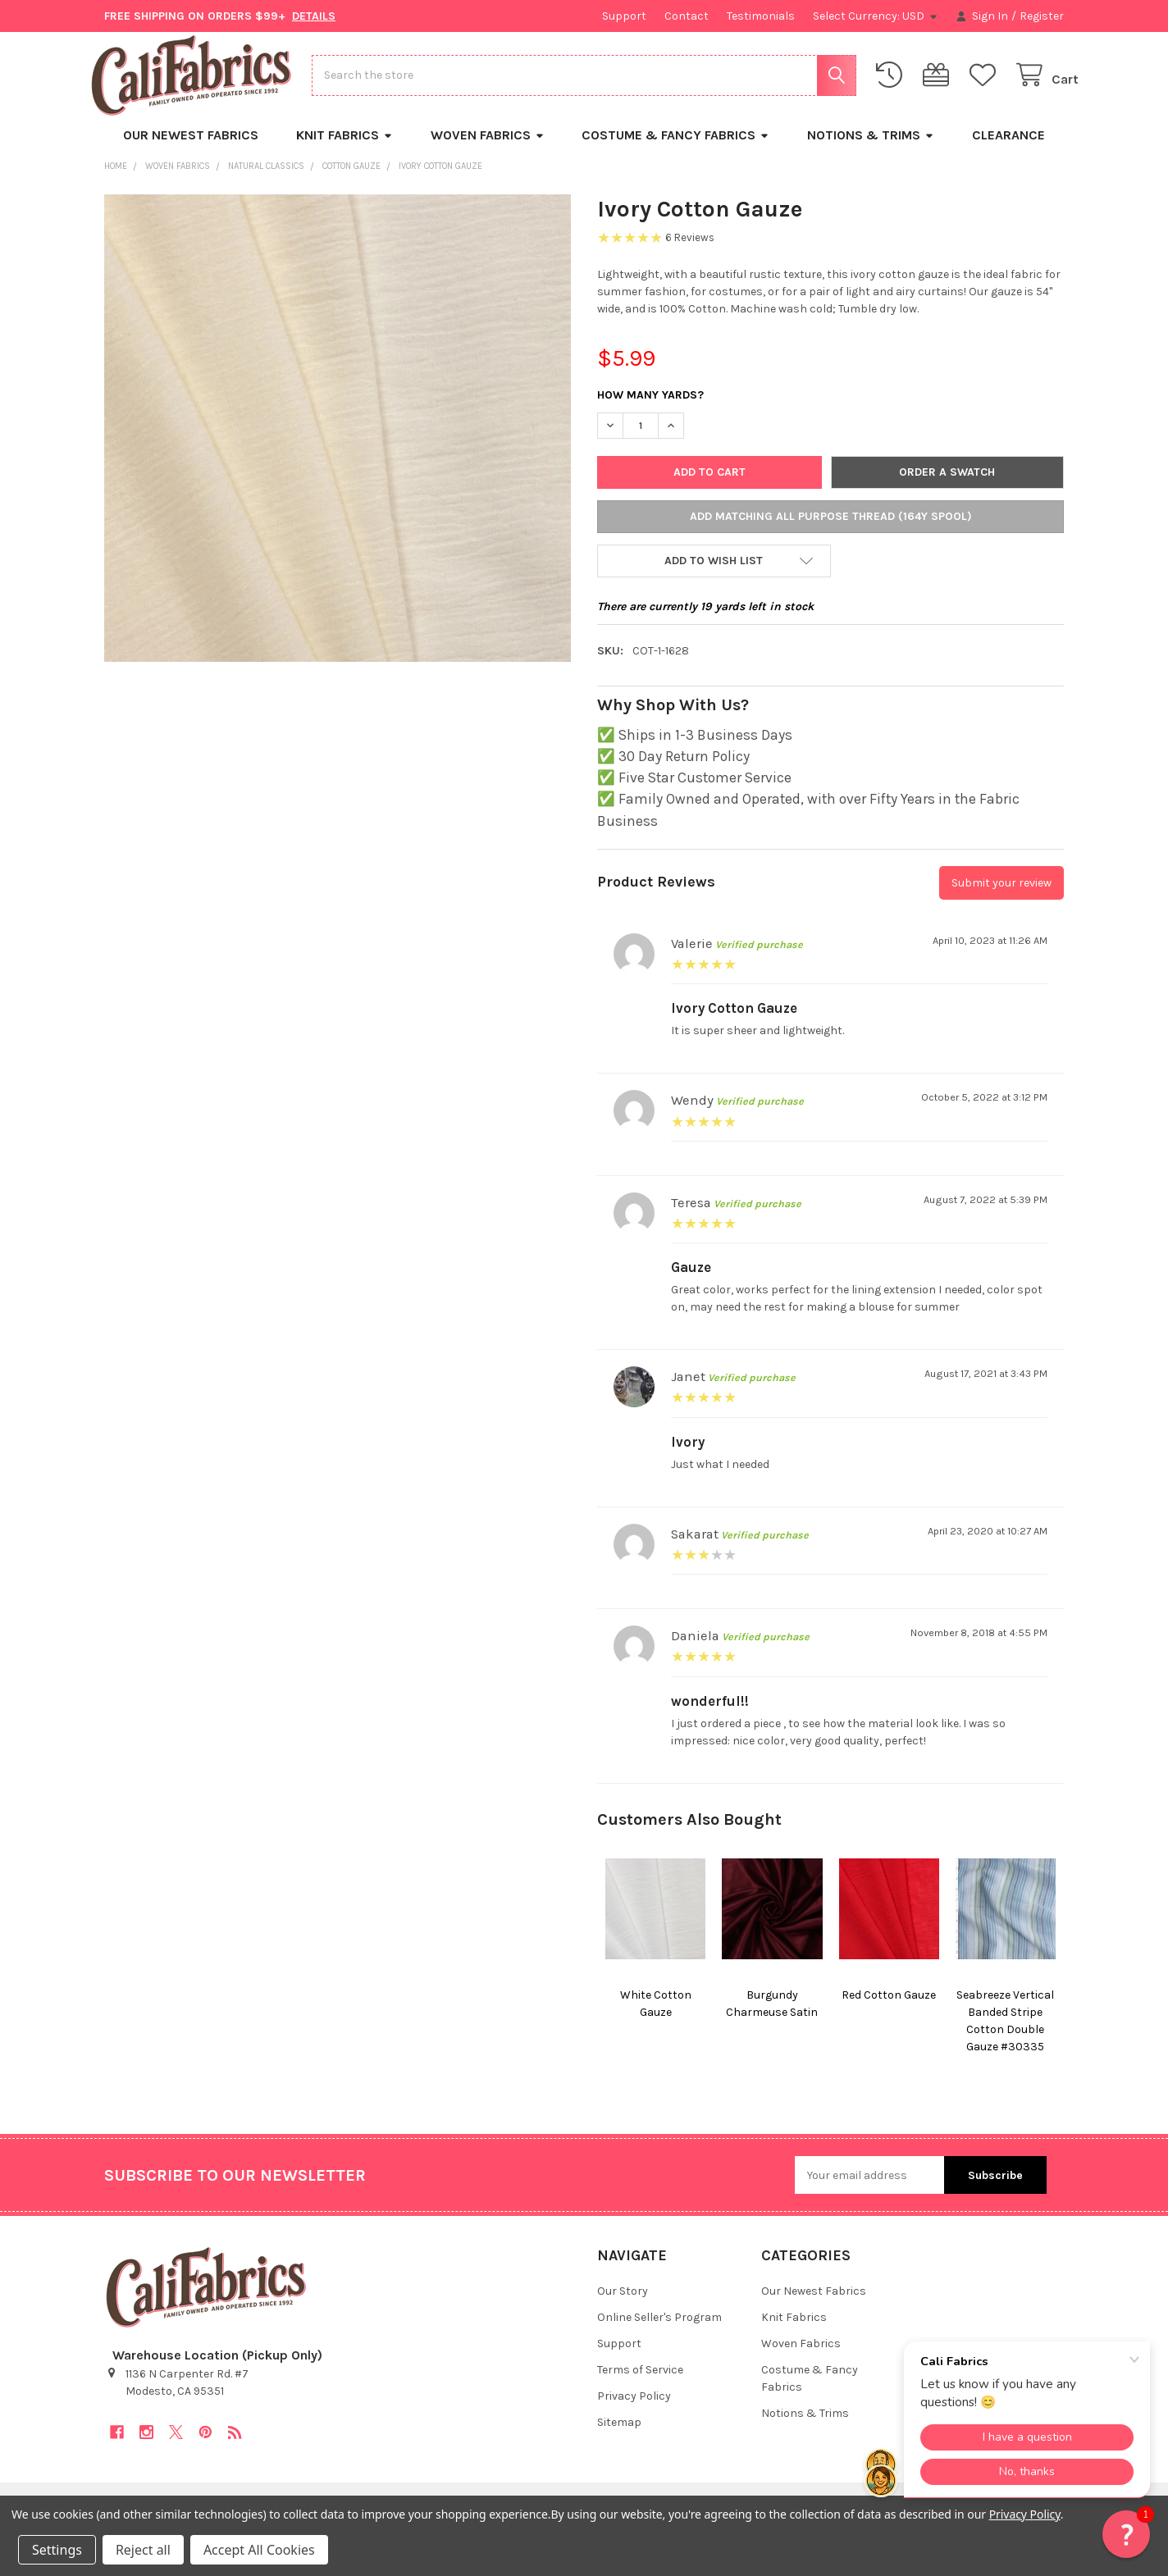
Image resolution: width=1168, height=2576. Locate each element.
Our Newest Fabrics (190, 147)
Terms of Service (640, 2382)
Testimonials (761, 16)
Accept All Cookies (259, 2550)
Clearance (1008, 147)
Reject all (143, 2550)
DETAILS (313, 16)
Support (624, 16)
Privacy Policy (634, 2408)
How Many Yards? (650, 407)
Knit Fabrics (344, 147)
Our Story (622, 2303)
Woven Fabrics (488, 147)
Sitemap (619, 2435)
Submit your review (1001, 895)
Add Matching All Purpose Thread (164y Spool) (831, 529)
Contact (686, 16)
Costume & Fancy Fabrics (675, 147)
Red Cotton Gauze (889, 2007)
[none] (338, 439)
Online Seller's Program (659, 2330)
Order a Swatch (947, 484)
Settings (57, 2550)
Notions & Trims (870, 147)
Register (1042, 16)
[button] (714, 573)
